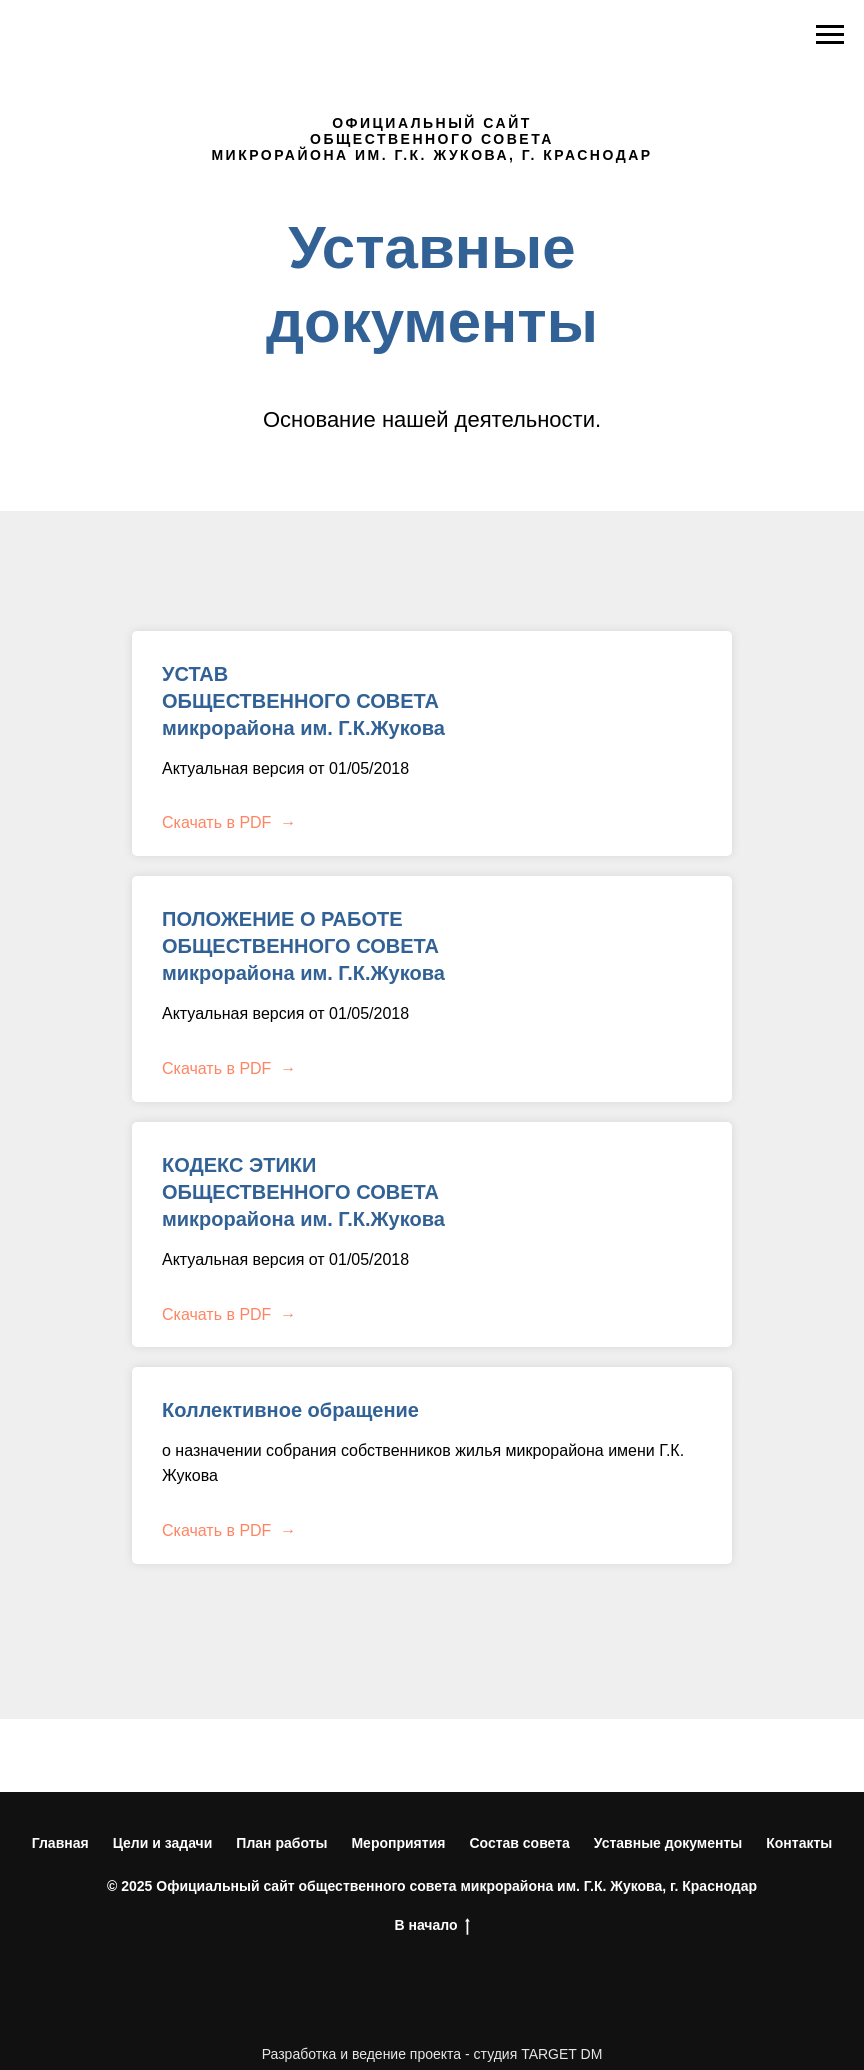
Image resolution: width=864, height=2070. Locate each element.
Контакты (799, 1843)
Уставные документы (668, 1843)
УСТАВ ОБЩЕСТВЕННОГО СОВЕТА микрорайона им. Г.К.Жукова (303, 701)
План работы (281, 1843)
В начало (431, 1926)
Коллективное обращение (290, 1410)
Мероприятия (398, 1843)
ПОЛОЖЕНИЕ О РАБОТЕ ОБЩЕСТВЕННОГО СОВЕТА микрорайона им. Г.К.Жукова (303, 946)
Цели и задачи (163, 1843)
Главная (60, 1843)
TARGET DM (561, 2054)
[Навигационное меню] (830, 35)
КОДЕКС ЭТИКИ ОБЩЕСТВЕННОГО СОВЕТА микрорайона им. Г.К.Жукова (303, 1192)
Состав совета (519, 1843)
